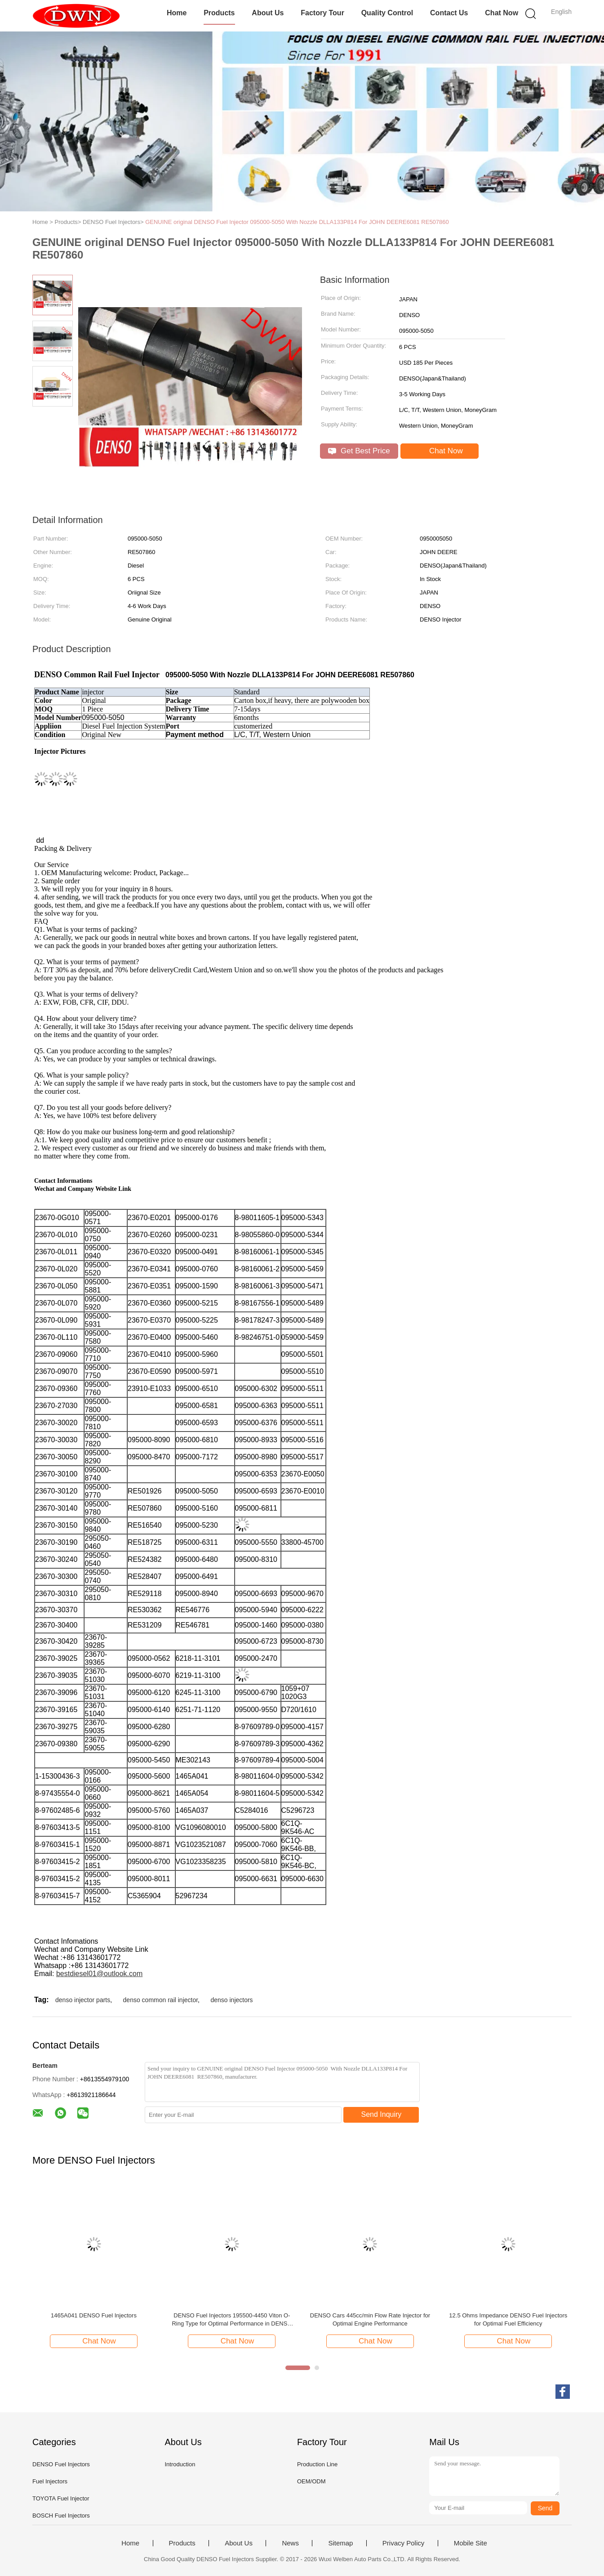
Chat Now (501, 13)
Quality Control (387, 13)
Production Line (317, 2464)
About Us (268, 13)
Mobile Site (470, 2543)
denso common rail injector (160, 2000)
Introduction (179, 2464)
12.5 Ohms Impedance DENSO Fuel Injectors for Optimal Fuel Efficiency (508, 2319)
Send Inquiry (381, 2114)
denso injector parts (82, 2000)
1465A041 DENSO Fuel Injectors (94, 2315)
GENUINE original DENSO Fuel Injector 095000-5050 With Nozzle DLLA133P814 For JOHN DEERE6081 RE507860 (297, 222)
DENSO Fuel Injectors (61, 2464)
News (290, 2543)
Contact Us (449, 13)
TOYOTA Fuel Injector (60, 2498)
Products (219, 13)
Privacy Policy (403, 2543)
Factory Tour (322, 13)
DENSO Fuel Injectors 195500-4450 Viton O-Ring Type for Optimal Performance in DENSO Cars (232, 2320)
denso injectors (231, 2000)
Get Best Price (359, 451)
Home (177, 13)
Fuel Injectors (49, 2481)
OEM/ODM (311, 2481)
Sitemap (340, 2543)
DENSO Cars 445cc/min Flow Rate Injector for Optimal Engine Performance (370, 2319)
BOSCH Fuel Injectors (61, 2515)
